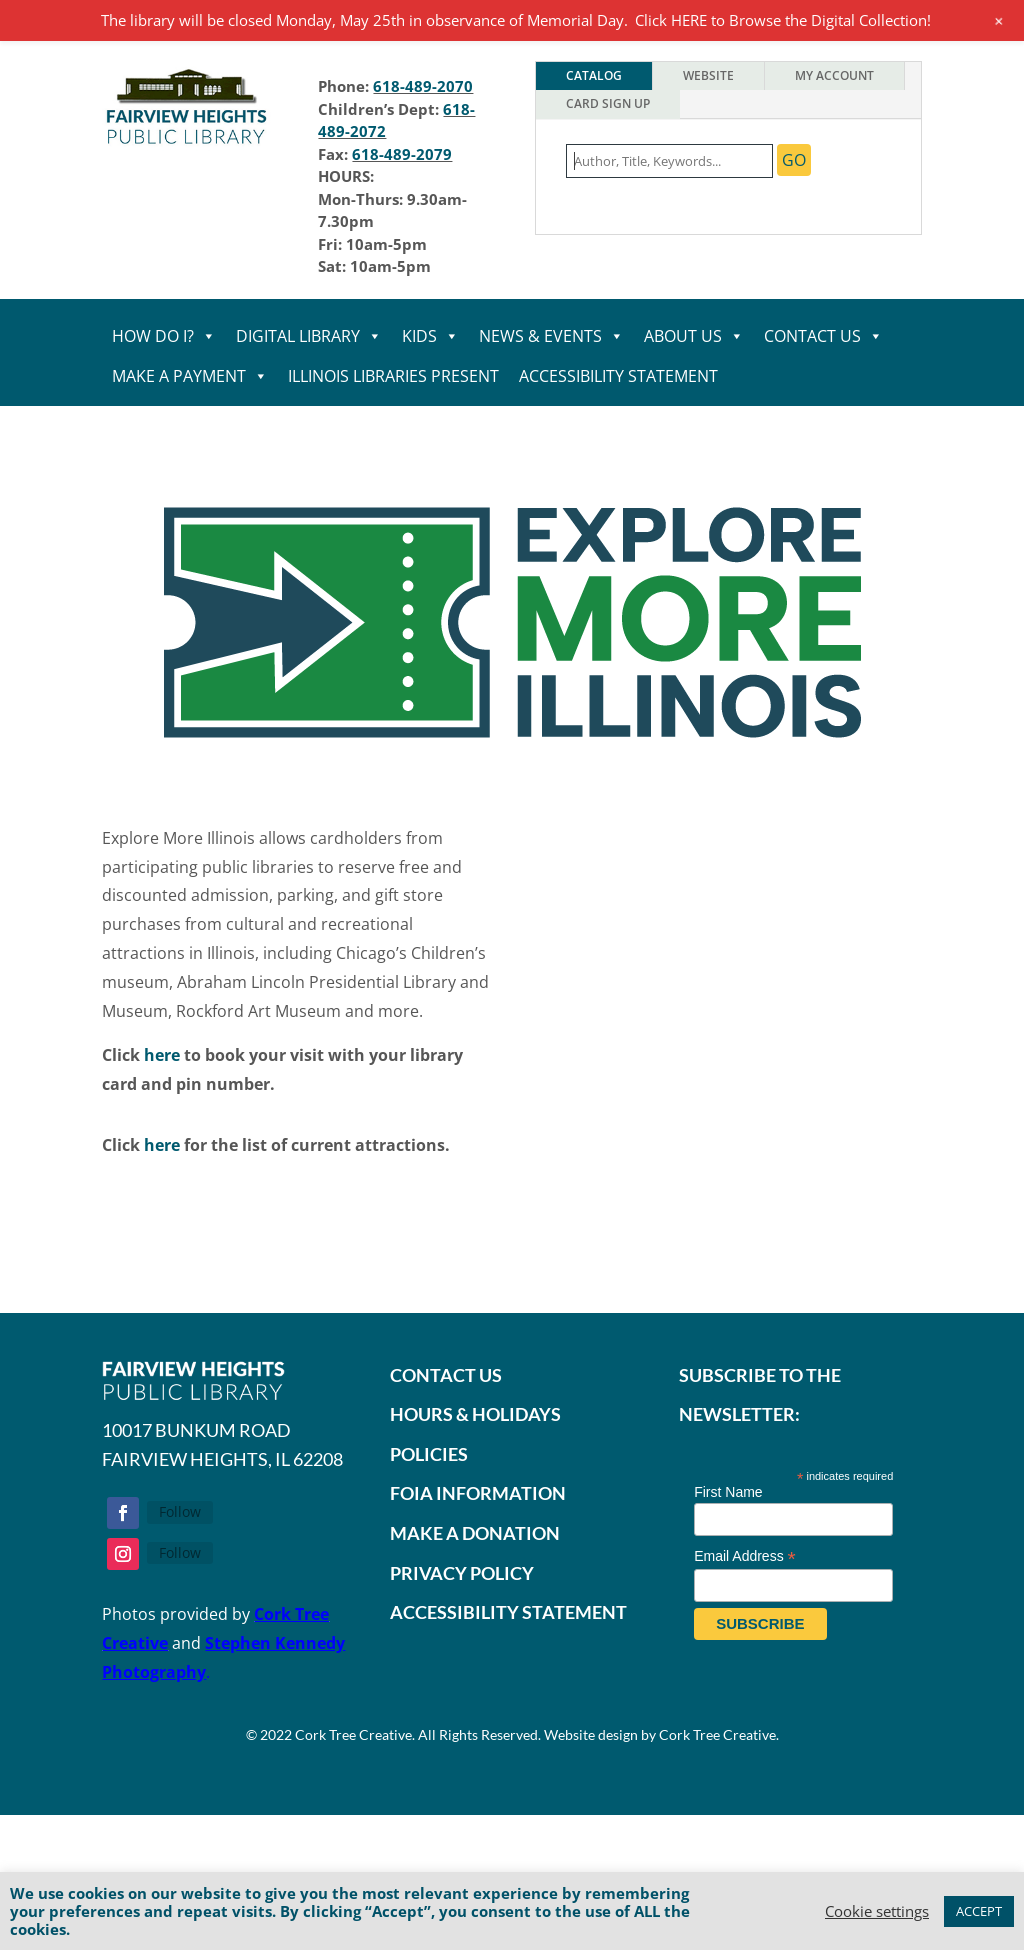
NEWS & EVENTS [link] (551, 336)
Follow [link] (180, 1511)
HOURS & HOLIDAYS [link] (475, 1414)
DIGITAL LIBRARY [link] (309, 336)
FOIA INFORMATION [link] (478, 1493)
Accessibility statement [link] (618, 376)
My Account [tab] (834, 75)
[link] (187, 146)
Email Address (745, 1556)
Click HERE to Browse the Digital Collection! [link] (783, 20)
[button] (123, 1513)
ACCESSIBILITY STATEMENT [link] (508, 1612)
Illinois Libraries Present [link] (393, 376)
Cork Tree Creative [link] (353, 1734)
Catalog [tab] (594, 75)
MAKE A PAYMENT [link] (190, 376)
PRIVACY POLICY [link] (462, 1573)
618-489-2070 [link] (423, 86)
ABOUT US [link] (694, 336)
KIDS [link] (430, 336)
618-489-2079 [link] (402, 154)
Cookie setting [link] (877, 1911)
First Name (728, 1492)
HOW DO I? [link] (164, 336)
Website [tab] (708, 75)
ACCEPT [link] (979, 1911)
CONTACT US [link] (823, 336)
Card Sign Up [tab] (608, 103)
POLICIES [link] (429, 1454)
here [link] (162, 1055)
